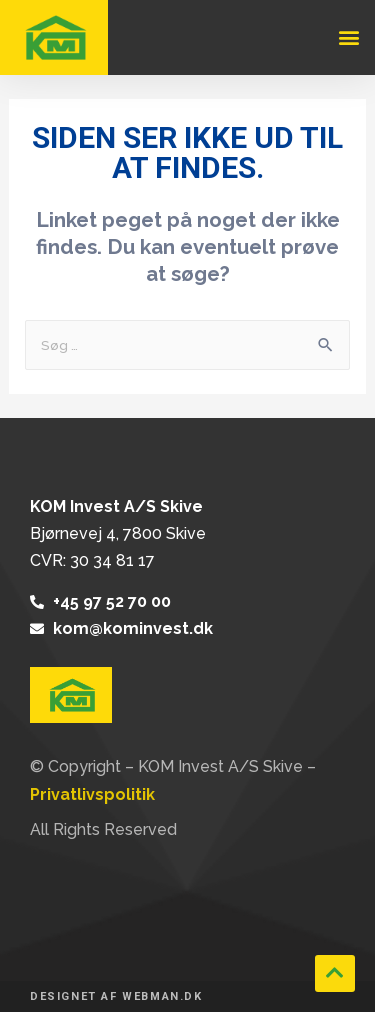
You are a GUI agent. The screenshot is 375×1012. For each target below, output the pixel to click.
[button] (348, 37)
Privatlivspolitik (92, 794)
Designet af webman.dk (116, 996)
